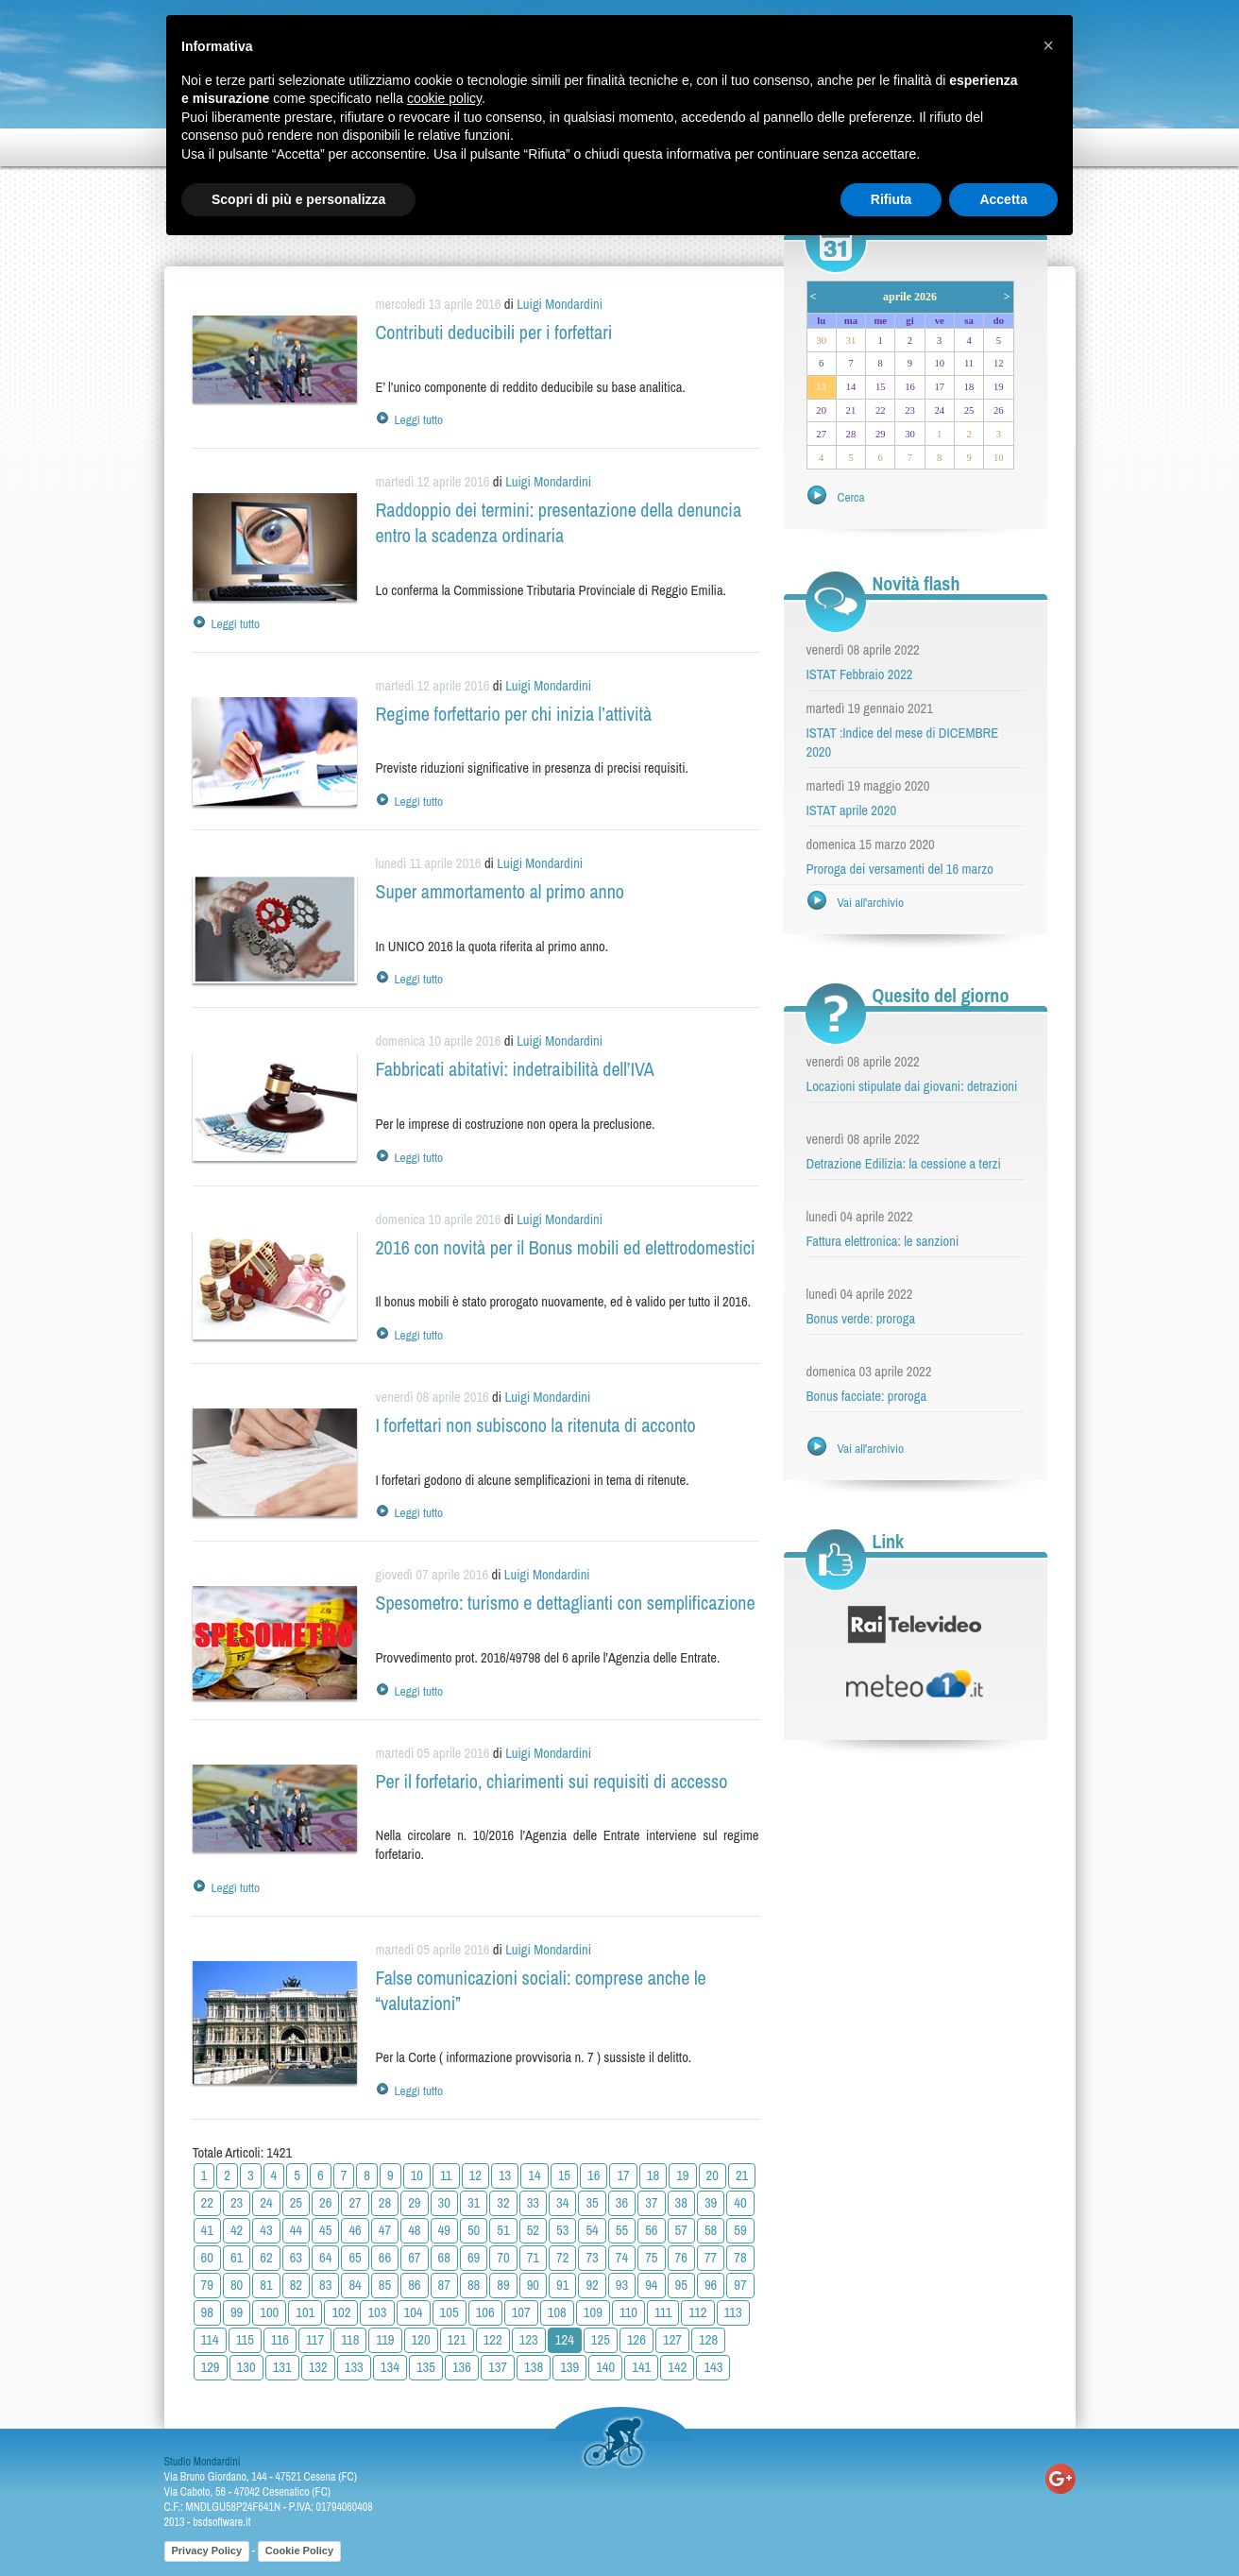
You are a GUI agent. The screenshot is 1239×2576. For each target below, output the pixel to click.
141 (641, 2367)
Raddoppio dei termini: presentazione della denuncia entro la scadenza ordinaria (559, 522)
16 (593, 2175)
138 (533, 2367)
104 (413, 2312)
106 (485, 2312)
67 (414, 2257)
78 (740, 2257)
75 (651, 2257)
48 (414, 2230)
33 (533, 2202)
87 (444, 2285)
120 (421, 2339)
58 (710, 2230)
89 (503, 2285)
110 (628, 2312)
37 (651, 2202)
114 (210, 2339)
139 (569, 2367)
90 (533, 2285)
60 (207, 2257)
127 (672, 2339)
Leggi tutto (419, 419)
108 (557, 2312)
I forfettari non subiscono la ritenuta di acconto (536, 1425)
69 (473, 2257)
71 (533, 2257)
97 (740, 2285)
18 (653, 2175)
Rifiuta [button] (891, 199)
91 (562, 2285)
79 (207, 2285)
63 (296, 2257)
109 (593, 2312)
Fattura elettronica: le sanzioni (882, 1241)
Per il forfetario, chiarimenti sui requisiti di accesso (552, 1781)
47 (385, 2230)
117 (315, 2339)
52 (533, 2230)
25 (296, 2202)
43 (266, 2230)
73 (592, 2257)
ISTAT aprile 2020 (851, 810)
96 (710, 2285)
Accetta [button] (1003, 199)
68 (444, 2257)
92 (592, 2285)
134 (390, 2367)
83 (325, 2285)
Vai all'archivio (871, 902)
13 (505, 2175)
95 (681, 2285)
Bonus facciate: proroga (866, 1396)
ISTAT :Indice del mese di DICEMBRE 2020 (902, 742)
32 (503, 2202)
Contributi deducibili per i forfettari (494, 332)
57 (681, 2230)
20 (712, 2175)
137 (497, 2367)
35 (592, 2202)
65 (354, 2257)
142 (677, 2367)
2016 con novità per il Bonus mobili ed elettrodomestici (565, 1247)
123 (528, 2339)
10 (417, 2175)
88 (473, 2285)
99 (236, 2312)
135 (425, 2367)
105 (449, 2312)
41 (207, 2230)
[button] (1048, 45)
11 (446, 2175)
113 (733, 2312)
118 (350, 2339)
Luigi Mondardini (560, 304)
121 (457, 2339)
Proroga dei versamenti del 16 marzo (899, 869)
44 (296, 2230)
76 (681, 2257)
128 (708, 2339)
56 (651, 2230)
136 (461, 2367)
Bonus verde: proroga (861, 1318)
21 (742, 2175)
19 (682, 2175)
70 (503, 2257)
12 (475, 2175)
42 (236, 2230)
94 (651, 2285)
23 (236, 2202)
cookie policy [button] (444, 98)
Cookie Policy (299, 2550)
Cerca (851, 496)
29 (414, 2202)
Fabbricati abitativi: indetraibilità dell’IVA (515, 1069)
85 (385, 2285)
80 (236, 2285)
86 (414, 2285)
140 (605, 2367)
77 (710, 2257)
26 (325, 2202)
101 (305, 2312)
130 (246, 2367)
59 (740, 2230)
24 (266, 2202)
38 (681, 2202)
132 (318, 2367)
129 (210, 2367)
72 (562, 2257)
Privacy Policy (207, 2550)
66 (385, 2257)
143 (713, 2367)
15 (564, 2175)
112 (697, 2312)
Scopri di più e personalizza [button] (298, 199)
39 (710, 2202)
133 (354, 2367)
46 (354, 2230)
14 (534, 2175)
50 (473, 2230)
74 (622, 2257)
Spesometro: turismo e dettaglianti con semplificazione (565, 1602)
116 (280, 2339)
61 (236, 2257)
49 (444, 2230)
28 (385, 2202)
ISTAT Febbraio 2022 (859, 674)
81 (266, 2285)
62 (266, 2257)
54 (592, 2230)
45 (325, 2230)
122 (493, 2339)
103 (376, 2312)
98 (207, 2312)
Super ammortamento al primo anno (500, 891)
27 (354, 2202)
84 (354, 2285)
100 (269, 2312)
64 (325, 2257)
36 (622, 2202)
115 (245, 2339)
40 (740, 2202)
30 (444, 2202)
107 (521, 2312)
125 (600, 2339)
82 (296, 2285)
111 (662, 2312)
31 (473, 2202)
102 (340, 2312)
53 (562, 2230)
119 (385, 2339)
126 (636, 2339)
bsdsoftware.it (221, 2522)
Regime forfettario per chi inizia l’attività (514, 713)
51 (503, 2230)
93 (622, 2285)
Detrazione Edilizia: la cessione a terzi (903, 1163)
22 (207, 2202)
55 (622, 2230)
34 (562, 2202)
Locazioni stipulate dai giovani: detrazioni (912, 1086)
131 (282, 2367)
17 (623, 2175)
